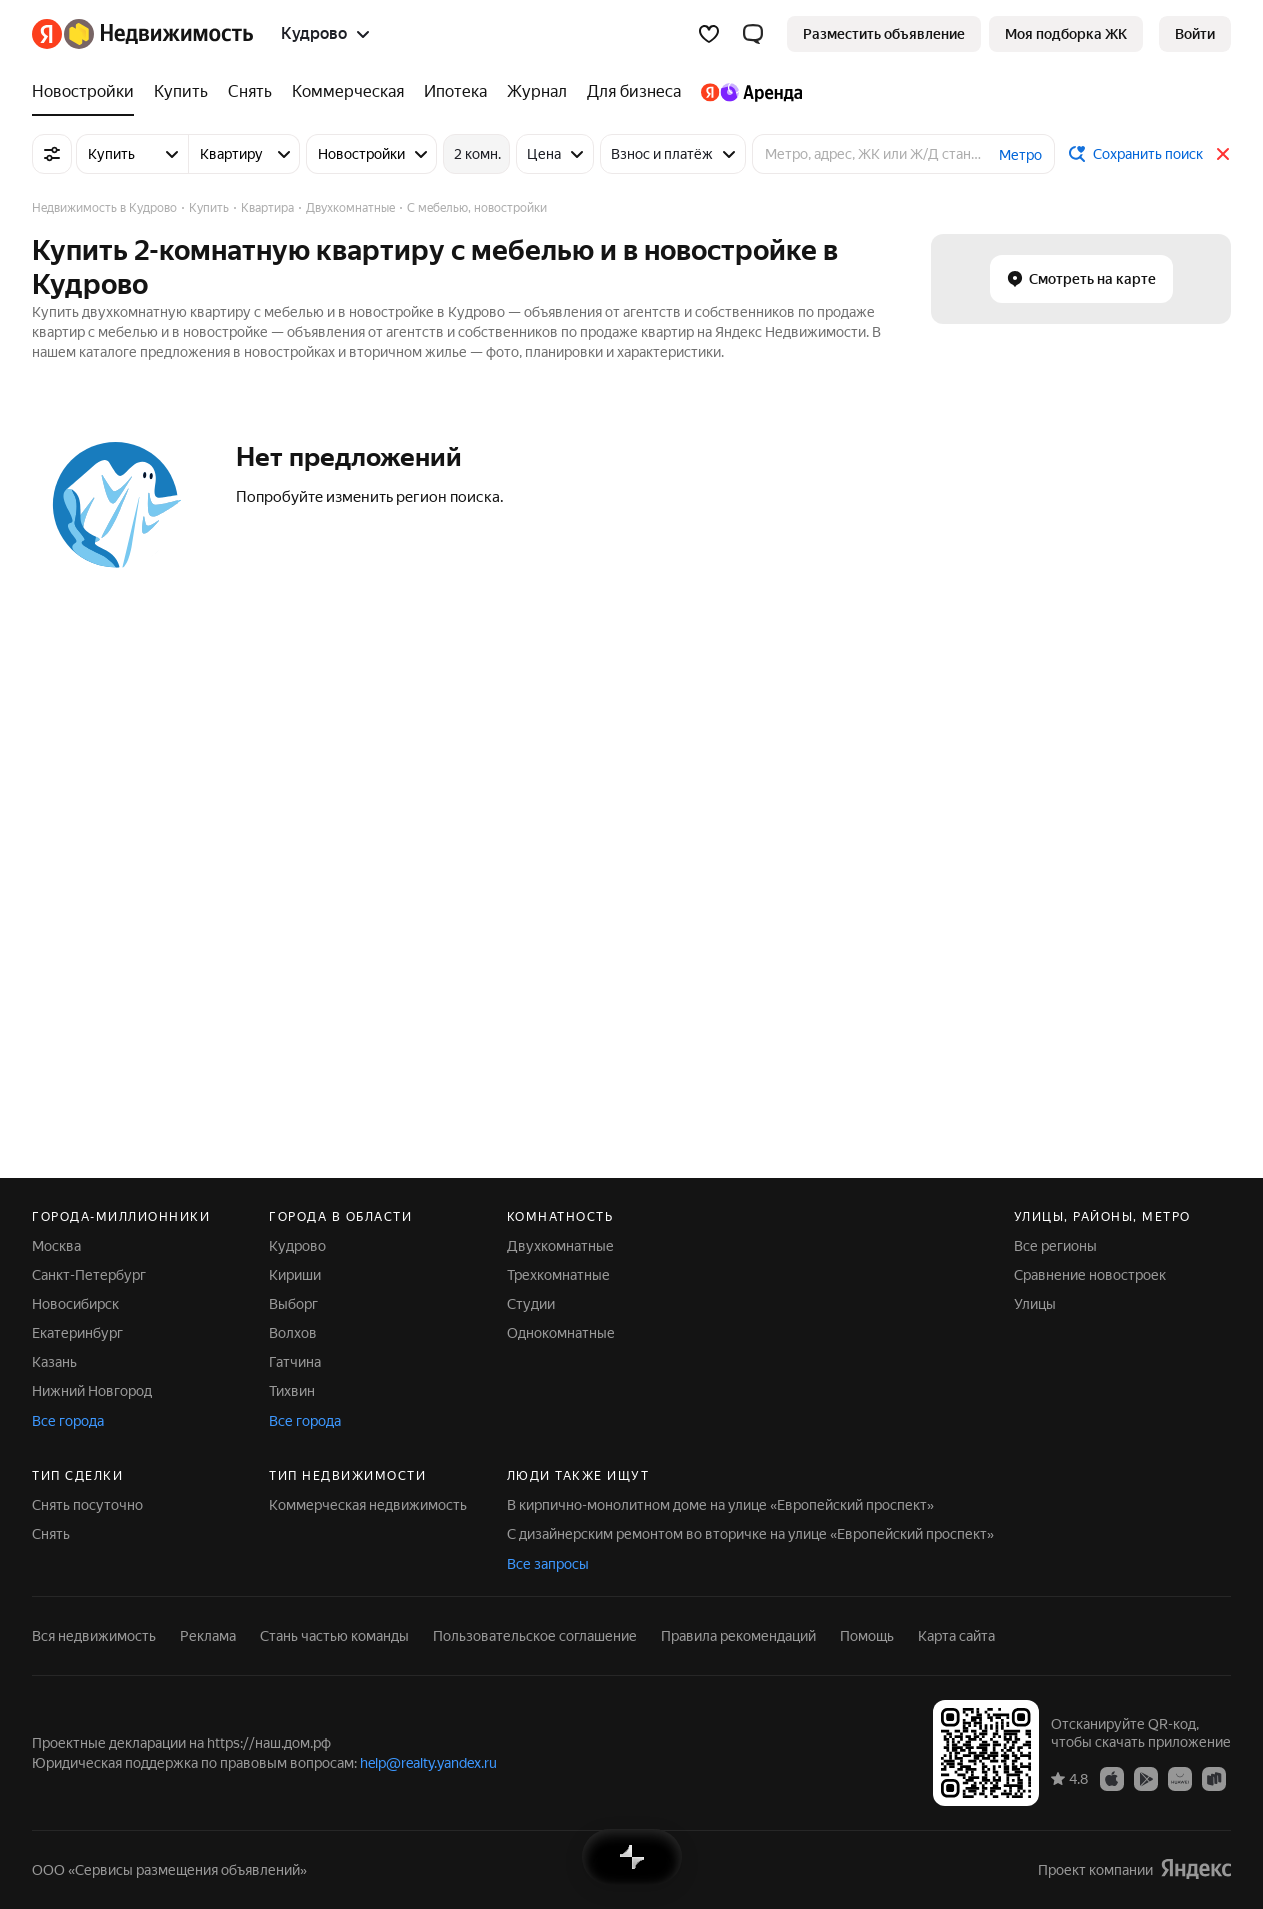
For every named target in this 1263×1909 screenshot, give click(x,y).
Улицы (1035, 1304)
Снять (51, 1534)
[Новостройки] (88, 92)
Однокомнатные (561, 1333)
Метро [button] (1020, 155)
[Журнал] (537, 92)
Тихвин (292, 1391)
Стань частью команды (334, 1636)
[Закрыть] (1223, 154)
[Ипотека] (455, 92)
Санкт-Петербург (89, 1275)
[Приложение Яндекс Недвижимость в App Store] (1112, 1778)
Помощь (867, 1636)
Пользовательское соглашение (535, 1636)
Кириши (295, 1275)
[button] (753, 34)
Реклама (208, 1636)
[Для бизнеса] (634, 92)
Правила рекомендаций (738, 1636)
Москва (56, 1246)
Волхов (293, 1333)
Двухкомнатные (560, 1246)
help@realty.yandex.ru (428, 1763)
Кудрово (297, 1246)
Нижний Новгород (92, 1391)
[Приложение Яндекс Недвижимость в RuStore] (1214, 1778)
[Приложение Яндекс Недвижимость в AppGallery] (1180, 1778)
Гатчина (295, 1362)
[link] (1195, 34)
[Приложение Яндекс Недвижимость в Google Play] (1146, 1778)
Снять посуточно (87, 1505)
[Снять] (250, 92)
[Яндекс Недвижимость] (158, 34)
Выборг (293, 1304)
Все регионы (1055, 1246)
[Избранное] (709, 34)
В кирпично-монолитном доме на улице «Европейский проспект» (720, 1505)
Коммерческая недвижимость (368, 1505)
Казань (54, 1362)
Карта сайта (956, 1636)
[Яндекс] (47, 34)
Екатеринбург (77, 1333)
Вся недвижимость (94, 1636)
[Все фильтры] (52, 154)
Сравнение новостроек (1090, 1275)
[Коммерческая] (348, 92)
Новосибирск (75, 1304)
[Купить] (181, 92)
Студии (531, 1304)
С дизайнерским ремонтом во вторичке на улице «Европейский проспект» (750, 1534)
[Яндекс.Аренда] (746, 92)
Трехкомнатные (558, 1275)
